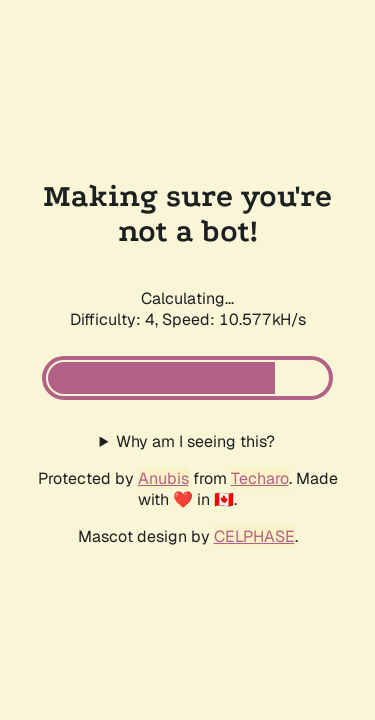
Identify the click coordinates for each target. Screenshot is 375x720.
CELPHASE (254, 536)
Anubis (163, 478)
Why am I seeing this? (195, 441)
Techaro (260, 478)
